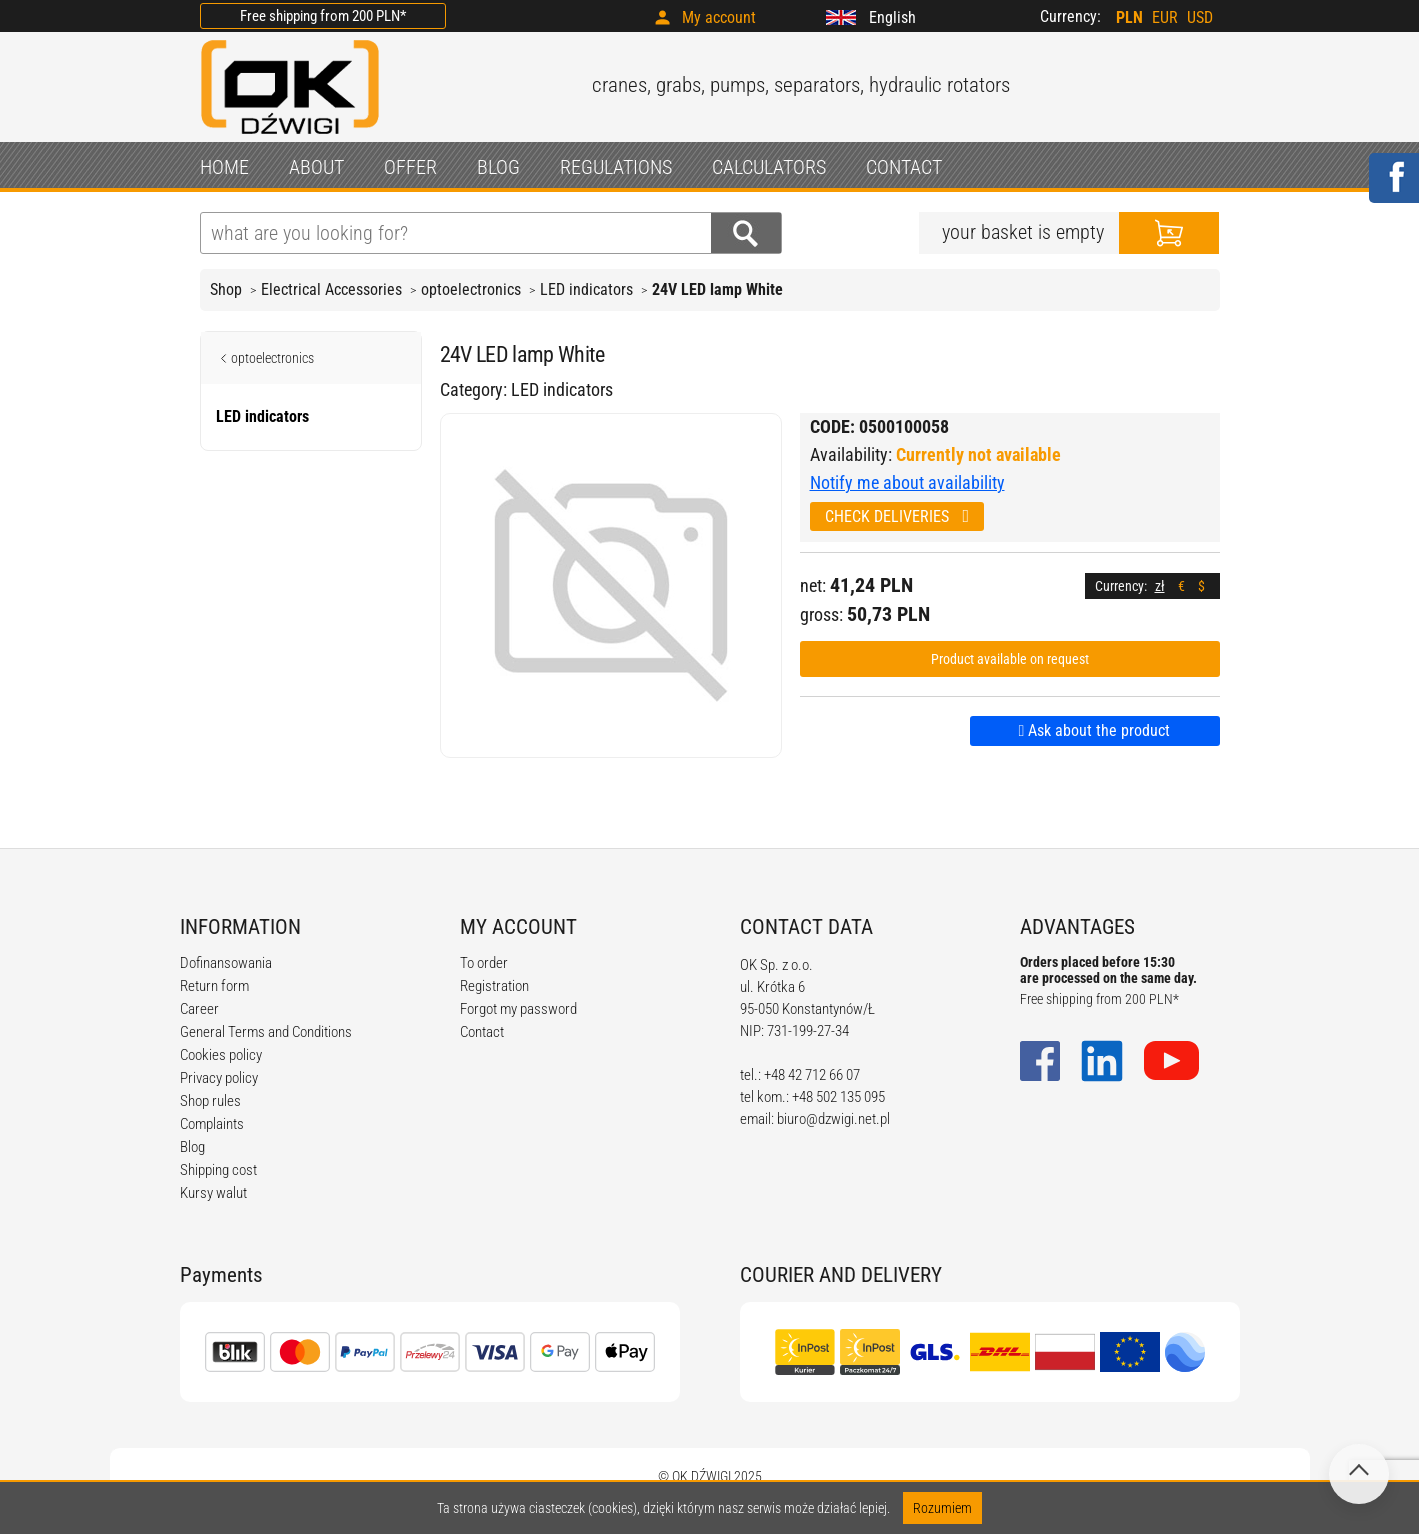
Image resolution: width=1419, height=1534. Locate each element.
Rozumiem (942, 1508)
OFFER (410, 167)
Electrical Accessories (331, 289)
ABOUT (316, 167)
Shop (226, 289)
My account (719, 17)
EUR (1165, 17)
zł (1160, 586)
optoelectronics (471, 289)
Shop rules (210, 1101)
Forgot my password (518, 1009)
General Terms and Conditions (266, 1032)
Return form (214, 986)
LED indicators (586, 289)
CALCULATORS (769, 167)
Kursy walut (213, 1193)
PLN (1129, 17)
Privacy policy (219, 1078)
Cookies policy (221, 1055)
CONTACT (904, 167)
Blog (192, 1147)
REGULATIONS (616, 167)
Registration (494, 986)
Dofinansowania (226, 963)
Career (199, 1009)
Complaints (212, 1124)
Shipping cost (218, 1170)
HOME (224, 167)
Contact (482, 1032)
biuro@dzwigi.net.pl (833, 1119)
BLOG (498, 167)
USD (1200, 17)
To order (484, 963)
